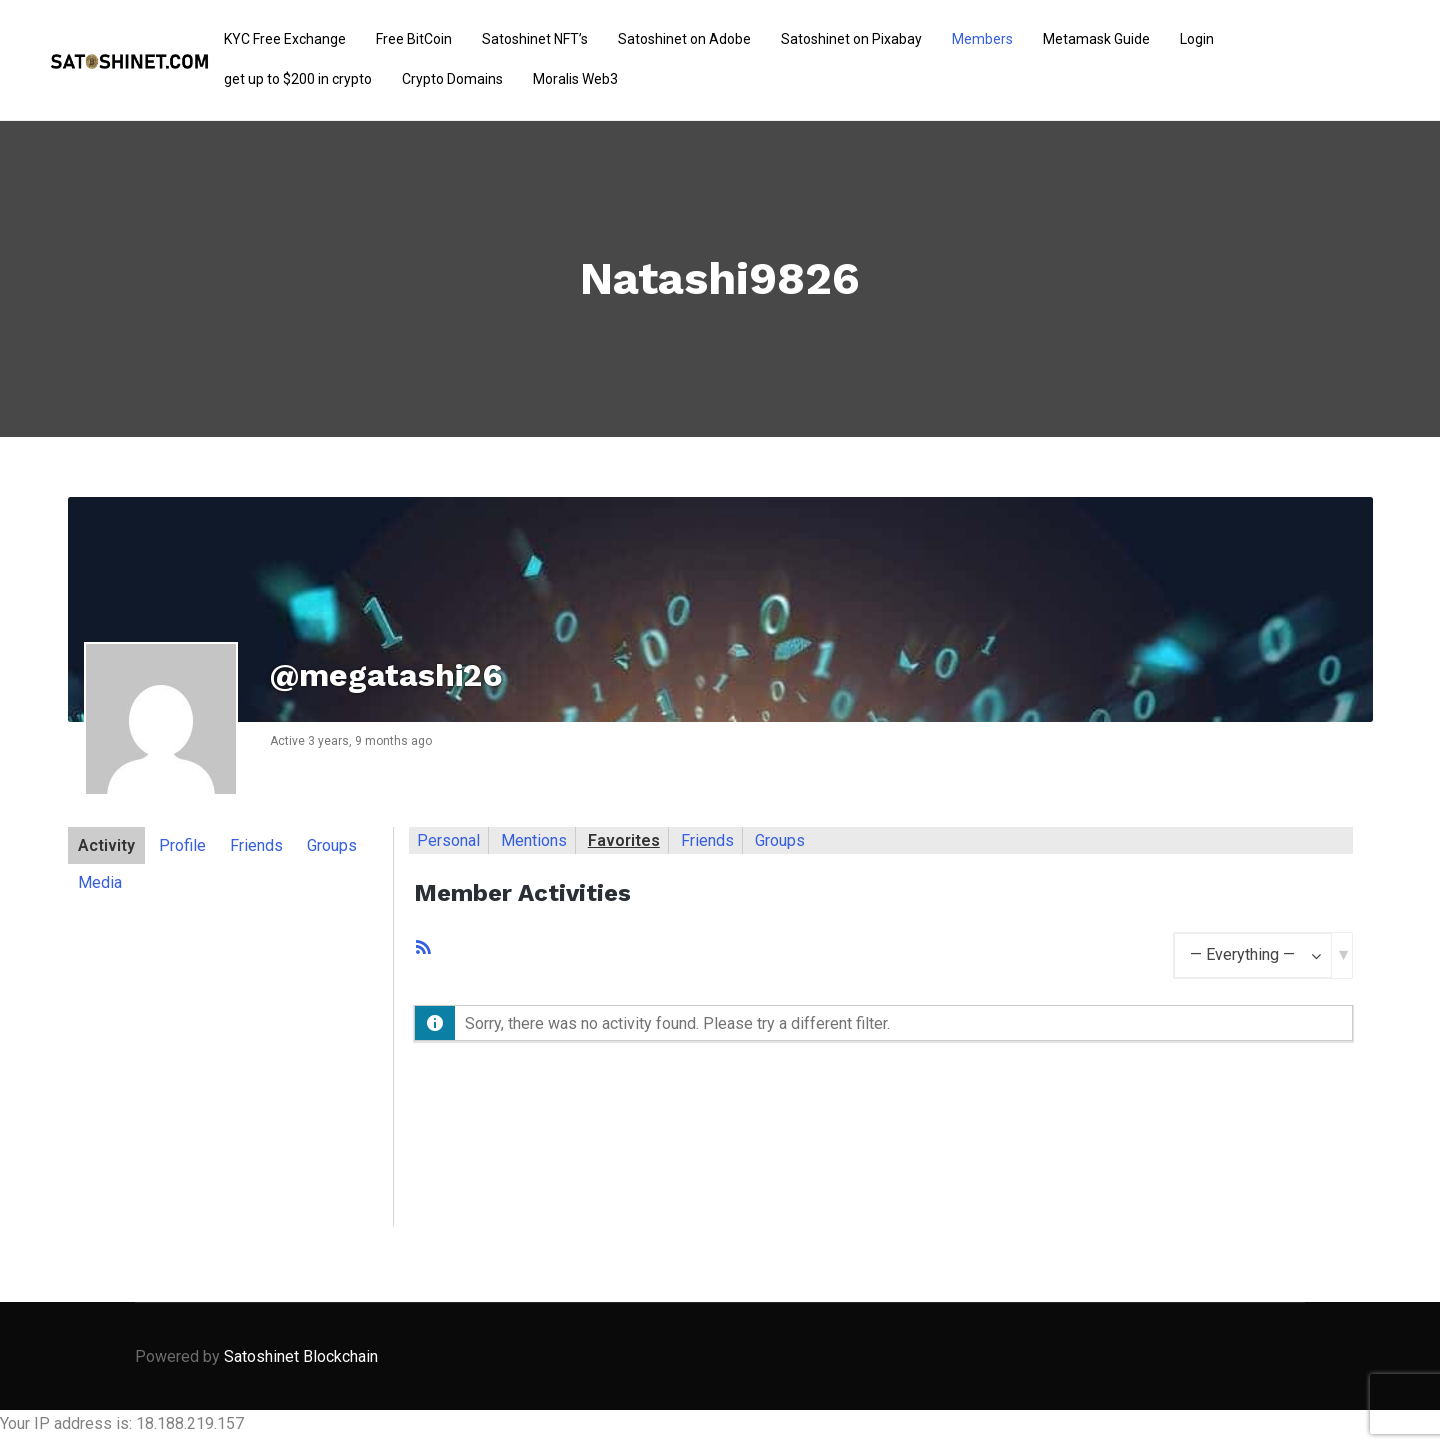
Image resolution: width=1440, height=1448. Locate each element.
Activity (106, 845)
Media (100, 882)
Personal (448, 840)
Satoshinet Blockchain (301, 1356)
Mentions (534, 840)
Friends (256, 845)
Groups (332, 845)
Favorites (624, 840)
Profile (182, 845)
